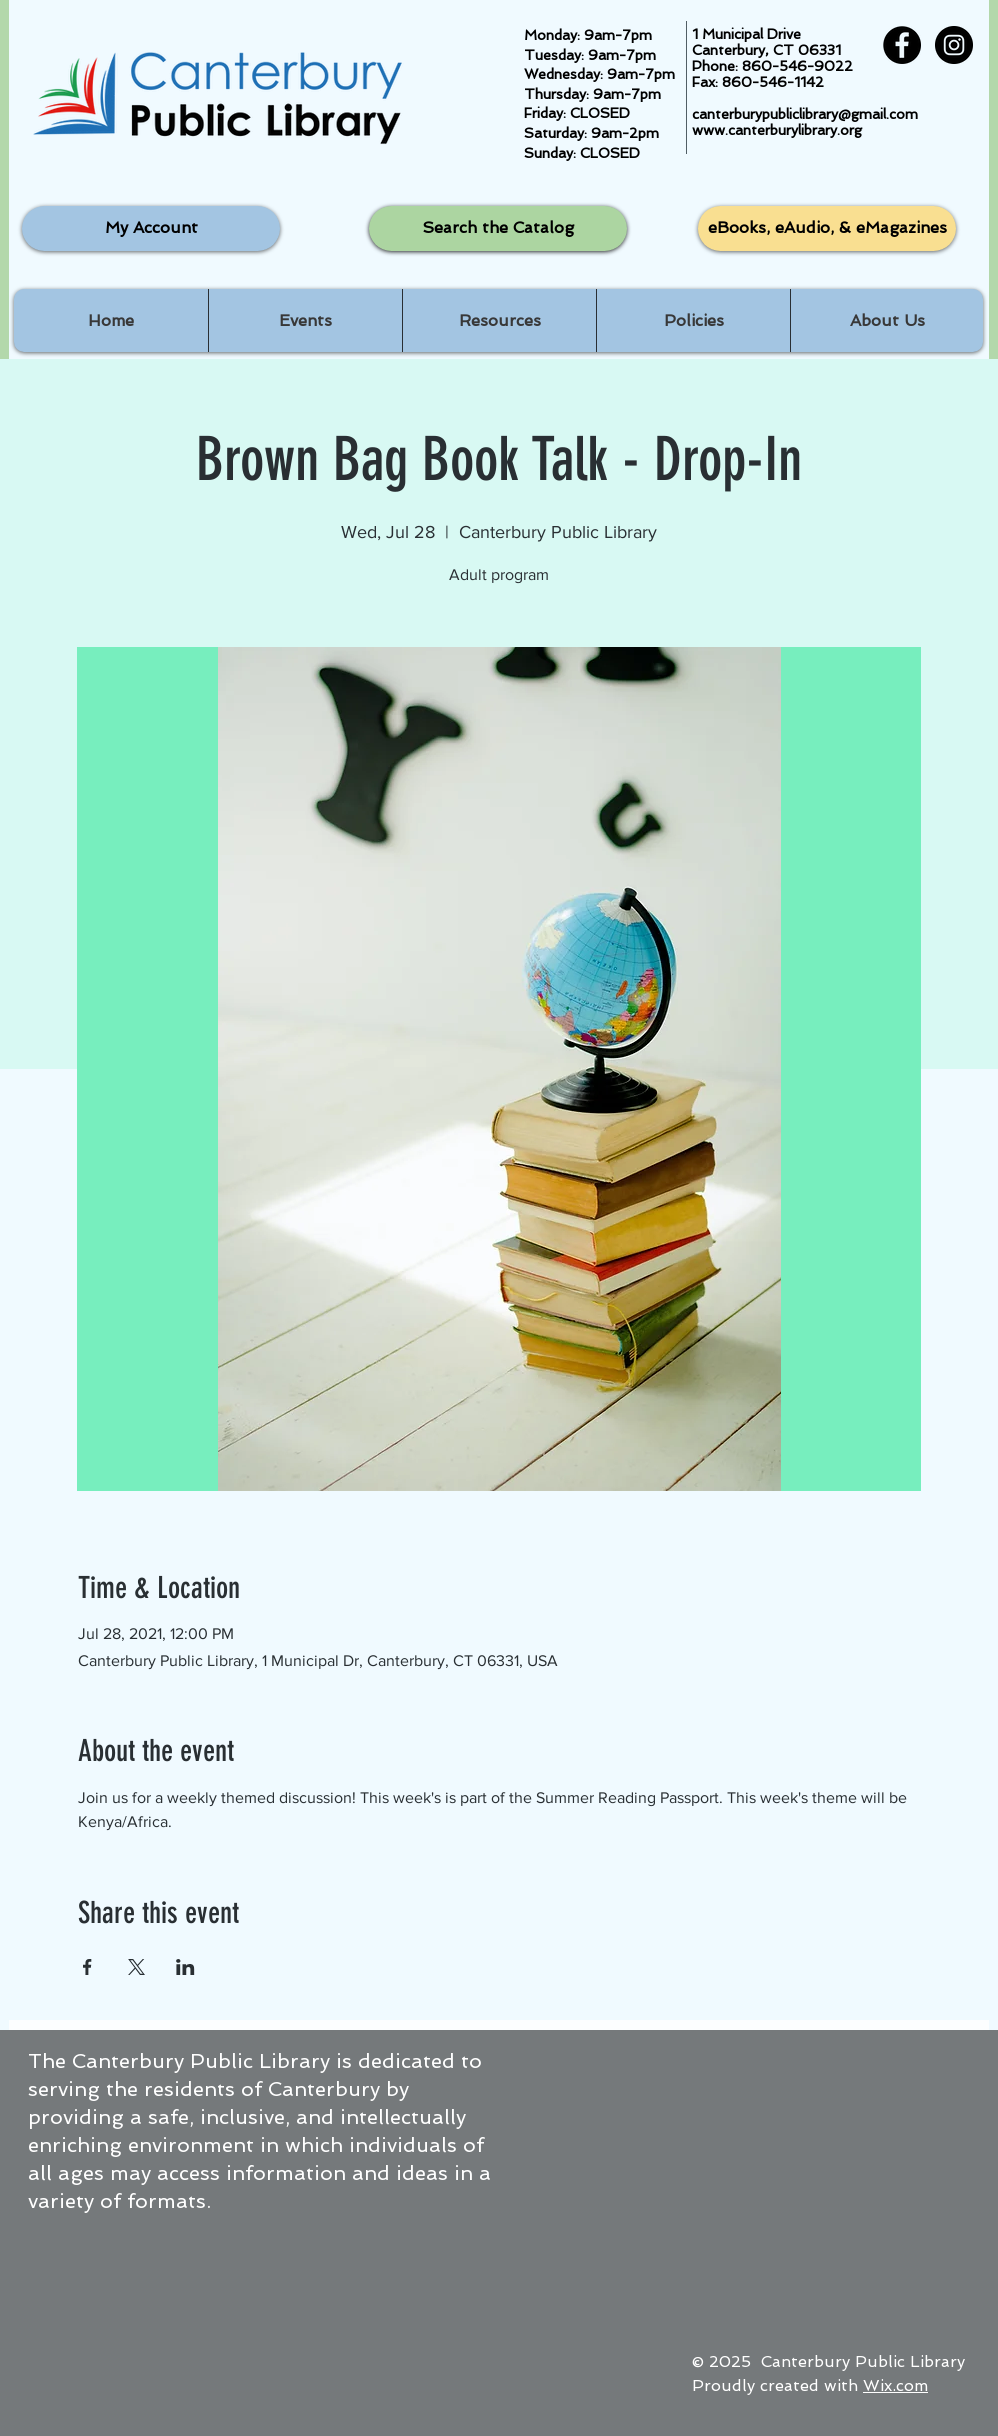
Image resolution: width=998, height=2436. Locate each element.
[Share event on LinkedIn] (185, 1967)
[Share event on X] (136, 1967)
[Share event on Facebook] (87, 1967)
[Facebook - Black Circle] (902, 45)
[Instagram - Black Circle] (954, 45)
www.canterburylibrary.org (777, 130)
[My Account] (151, 228)
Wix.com (895, 2385)
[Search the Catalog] (498, 228)
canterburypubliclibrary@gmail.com (805, 114)
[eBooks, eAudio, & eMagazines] (827, 228)
